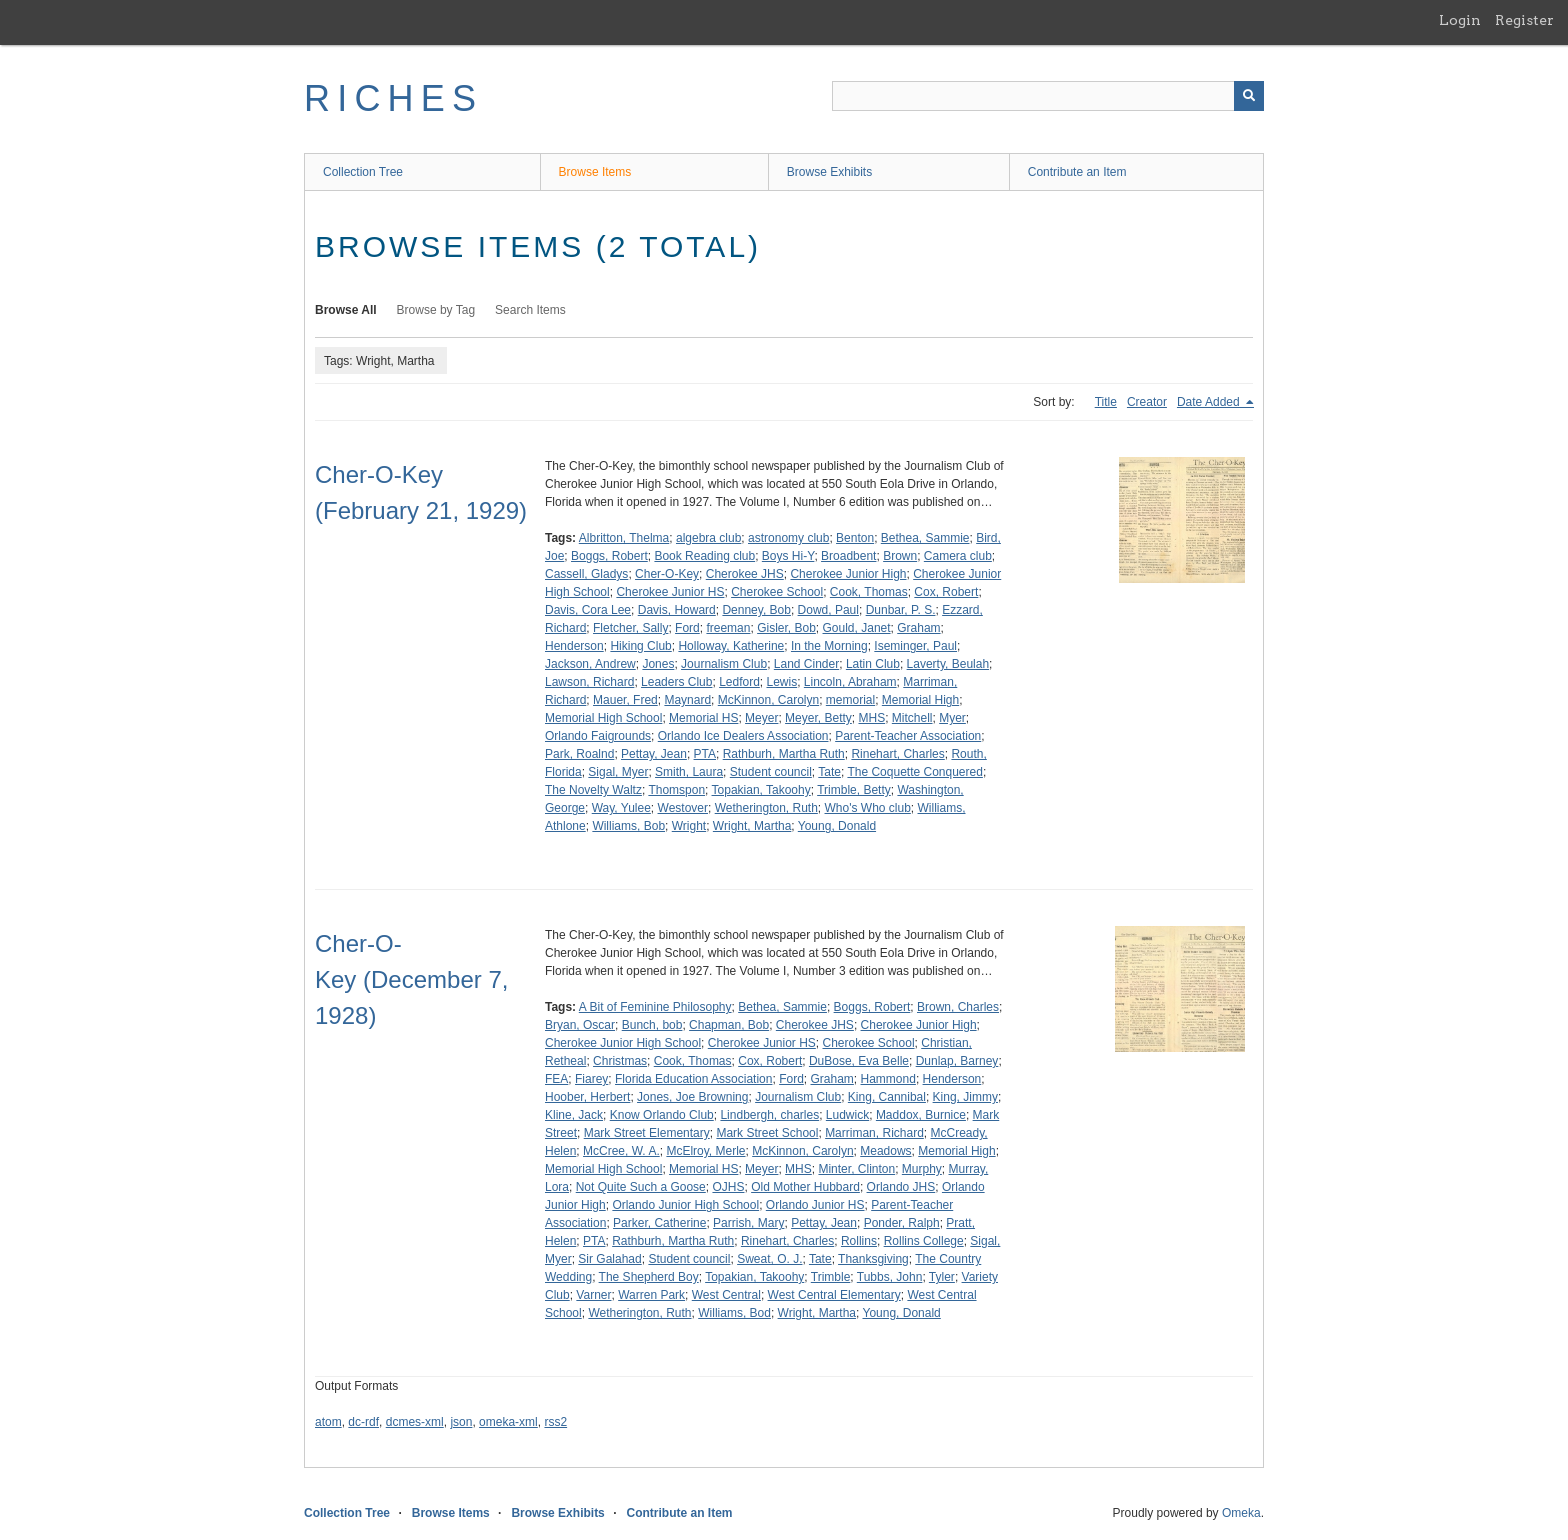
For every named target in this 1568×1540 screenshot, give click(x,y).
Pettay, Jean (654, 754)
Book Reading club (704, 556)
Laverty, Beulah (948, 664)
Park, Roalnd (579, 754)
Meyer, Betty (818, 718)
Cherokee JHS (745, 574)
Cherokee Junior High (848, 574)
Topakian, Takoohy (761, 790)
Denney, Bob (756, 610)
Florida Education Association (693, 1079)
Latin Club (873, 664)
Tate (829, 772)
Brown (900, 556)
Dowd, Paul (828, 610)
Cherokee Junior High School (623, 1043)
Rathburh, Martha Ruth (784, 754)
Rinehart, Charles (897, 754)
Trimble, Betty (854, 790)
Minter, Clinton (856, 1169)
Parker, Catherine (659, 1223)
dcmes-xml (415, 1422)
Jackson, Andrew (590, 664)
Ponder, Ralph (902, 1223)
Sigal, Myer (618, 772)
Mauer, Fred (625, 700)
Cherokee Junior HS (670, 592)
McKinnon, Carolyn (768, 700)
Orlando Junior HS (815, 1205)
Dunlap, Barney (957, 1061)
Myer (952, 718)
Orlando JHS (901, 1187)
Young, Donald (837, 826)
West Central (726, 1295)
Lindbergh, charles (769, 1115)
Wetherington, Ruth (766, 808)
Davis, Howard (677, 610)
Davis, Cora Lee (588, 610)
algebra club (708, 538)
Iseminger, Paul (915, 646)
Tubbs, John (890, 1277)
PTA (705, 754)
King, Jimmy (965, 1097)
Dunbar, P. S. (901, 610)
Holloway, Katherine (731, 646)
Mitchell (912, 718)
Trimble (831, 1277)
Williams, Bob (628, 826)
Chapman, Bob (729, 1025)
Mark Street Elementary (647, 1133)
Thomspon (676, 790)
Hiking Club (640, 646)
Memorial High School (603, 718)
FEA (556, 1079)
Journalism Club (724, 664)
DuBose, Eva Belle (859, 1061)
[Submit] (1249, 96)
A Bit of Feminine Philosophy (655, 1007)
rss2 (555, 1422)
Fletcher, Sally (630, 628)
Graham (918, 628)
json (461, 1422)
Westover (683, 808)
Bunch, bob (652, 1025)
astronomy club (788, 538)
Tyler (942, 1277)
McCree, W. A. (621, 1151)
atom (328, 1422)
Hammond (888, 1079)
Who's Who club (868, 808)
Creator (1147, 402)
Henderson (574, 646)
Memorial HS (703, 718)
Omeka (1241, 1513)
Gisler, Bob (786, 628)
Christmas (620, 1061)
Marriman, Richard (874, 1133)
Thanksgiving (873, 1259)
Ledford (739, 682)
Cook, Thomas (869, 592)
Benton (855, 538)
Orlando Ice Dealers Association (743, 736)
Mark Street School (767, 1133)
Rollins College (924, 1241)
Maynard (687, 700)
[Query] (1048, 96)
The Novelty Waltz (593, 790)
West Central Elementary (834, 1295)
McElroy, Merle (705, 1151)
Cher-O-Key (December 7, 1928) (411, 979)
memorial (850, 700)
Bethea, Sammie (925, 538)
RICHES (393, 98)
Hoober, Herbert (587, 1097)
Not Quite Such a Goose (641, 1187)
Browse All (346, 310)
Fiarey (591, 1079)
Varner (593, 1295)
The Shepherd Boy (649, 1277)
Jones (658, 664)
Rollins (859, 1241)
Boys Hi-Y (788, 556)
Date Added (1210, 402)
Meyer (761, 718)
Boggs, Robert (609, 556)
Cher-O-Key (667, 574)
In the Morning (829, 646)
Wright (689, 826)
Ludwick (847, 1115)
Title (1106, 402)
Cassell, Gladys (586, 574)
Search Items (530, 310)
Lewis (782, 682)
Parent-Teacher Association (908, 736)
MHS (871, 718)
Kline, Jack (574, 1115)
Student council (771, 772)
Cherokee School (777, 592)
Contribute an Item (1077, 172)
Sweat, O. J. (769, 1259)
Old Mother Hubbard (805, 1187)
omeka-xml (508, 1422)
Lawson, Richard (589, 682)
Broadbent (848, 556)
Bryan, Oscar (580, 1025)
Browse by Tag (436, 310)
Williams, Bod (734, 1313)
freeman (728, 628)
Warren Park (651, 1295)
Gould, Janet (857, 628)
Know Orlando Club (662, 1115)
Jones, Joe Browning (692, 1097)
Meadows (885, 1151)
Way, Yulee (621, 808)
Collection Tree (363, 172)
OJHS (728, 1187)
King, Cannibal (887, 1097)
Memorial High (920, 700)
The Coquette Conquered (914, 772)
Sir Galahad (609, 1259)
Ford (687, 628)
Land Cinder (806, 664)
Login (1460, 20)
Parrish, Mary (748, 1223)
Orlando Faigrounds (598, 736)
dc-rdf (363, 1422)
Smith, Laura (689, 772)
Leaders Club (676, 682)
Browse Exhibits (829, 172)
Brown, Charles (958, 1007)
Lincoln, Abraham (850, 682)
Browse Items (595, 172)
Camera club (958, 556)
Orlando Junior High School (685, 1205)
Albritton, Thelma (624, 538)
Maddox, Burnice (921, 1115)
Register (1524, 20)
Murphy (922, 1169)
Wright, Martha (752, 826)
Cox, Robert (946, 592)
